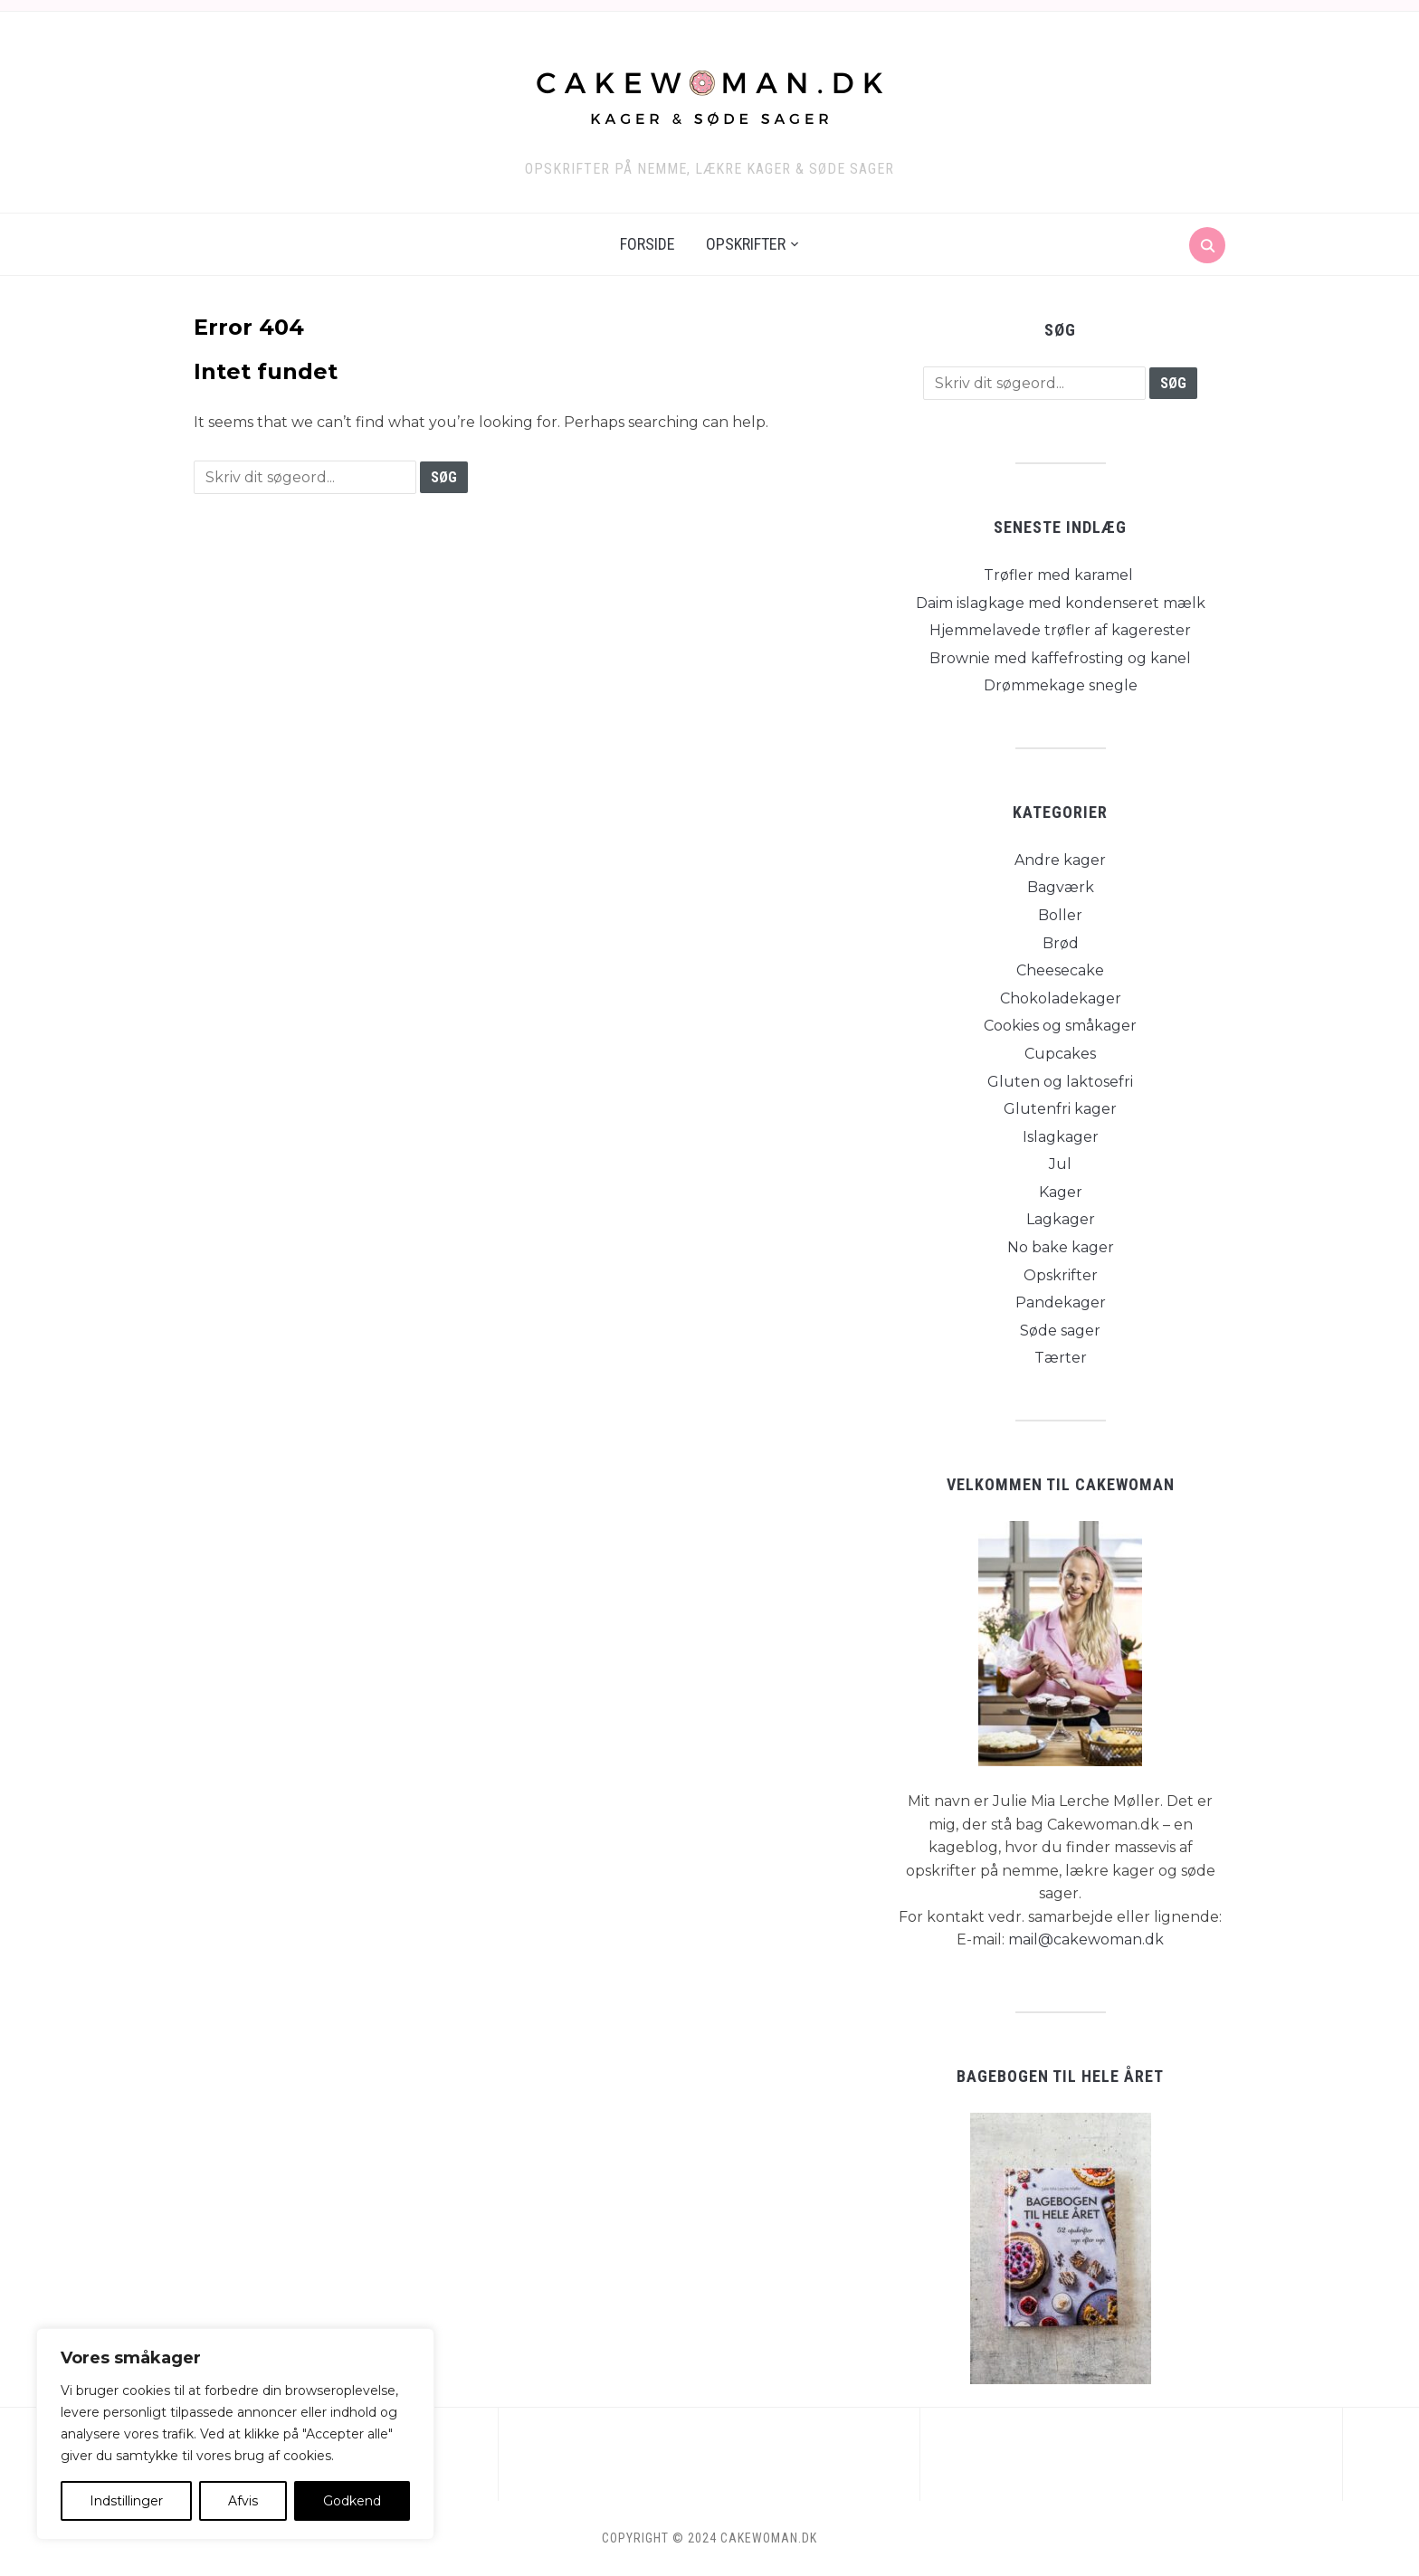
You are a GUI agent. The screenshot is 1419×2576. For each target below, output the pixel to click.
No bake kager (1060, 1247)
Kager (1060, 1192)
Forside (647, 243)
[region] (235, 2434)
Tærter (1060, 1357)
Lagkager (1060, 1219)
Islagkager (1061, 1136)
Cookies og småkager (1060, 1025)
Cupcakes (1060, 1053)
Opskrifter (746, 243)
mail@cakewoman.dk (1086, 1939)
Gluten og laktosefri (1060, 1081)
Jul (1060, 1164)
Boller (1060, 915)
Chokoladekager (1060, 998)
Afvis (243, 2501)
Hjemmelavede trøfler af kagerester (1060, 630)
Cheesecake (1060, 970)
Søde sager (1060, 1330)
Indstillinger (126, 2501)
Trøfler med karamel (1060, 575)
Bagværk (1060, 887)
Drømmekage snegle (1061, 685)
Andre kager (1060, 860)
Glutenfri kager (1060, 1108)
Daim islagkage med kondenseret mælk (1060, 603)
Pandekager (1060, 1302)
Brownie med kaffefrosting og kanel (1060, 658)
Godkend (352, 2501)
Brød (1061, 943)
